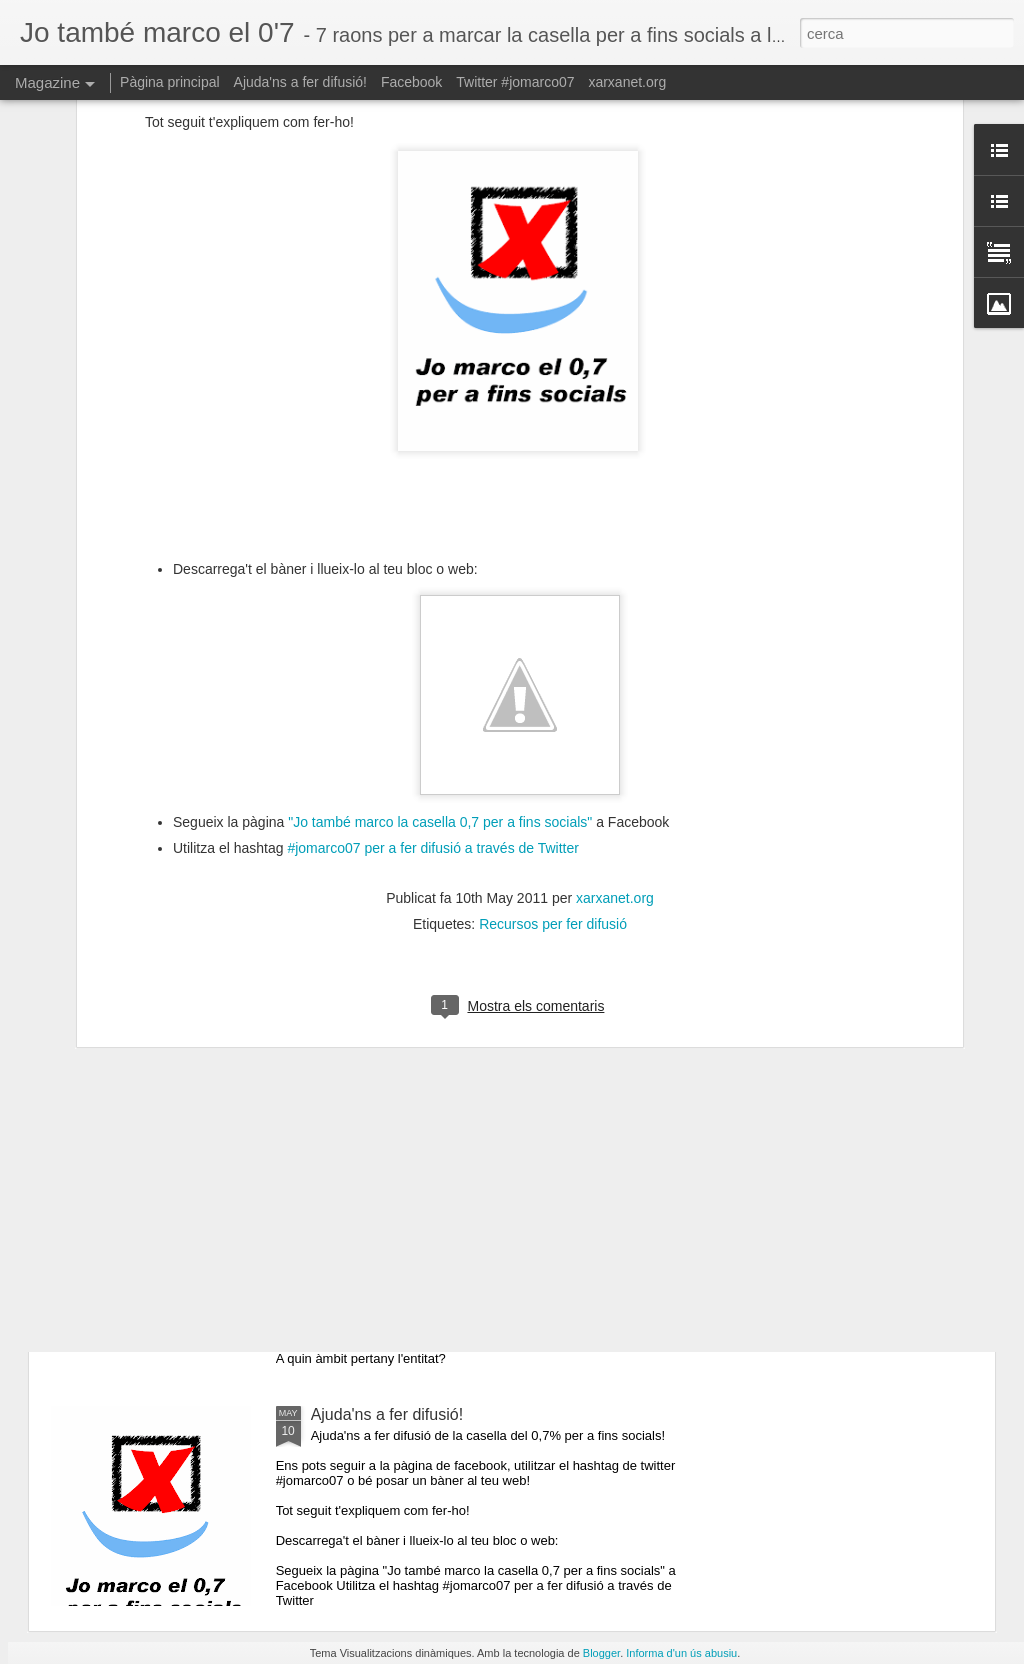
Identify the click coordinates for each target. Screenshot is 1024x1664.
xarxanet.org (615, 723)
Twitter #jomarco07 (515, 82)
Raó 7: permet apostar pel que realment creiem (478, 1187)
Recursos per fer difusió (553, 749)
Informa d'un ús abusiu (681, 1653)
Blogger (601, 1653)
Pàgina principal (170, 82)
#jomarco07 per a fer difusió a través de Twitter (431, 673)
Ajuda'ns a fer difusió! (300, 82)
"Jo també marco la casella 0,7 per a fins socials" (440, 646)
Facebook (411, 82)
